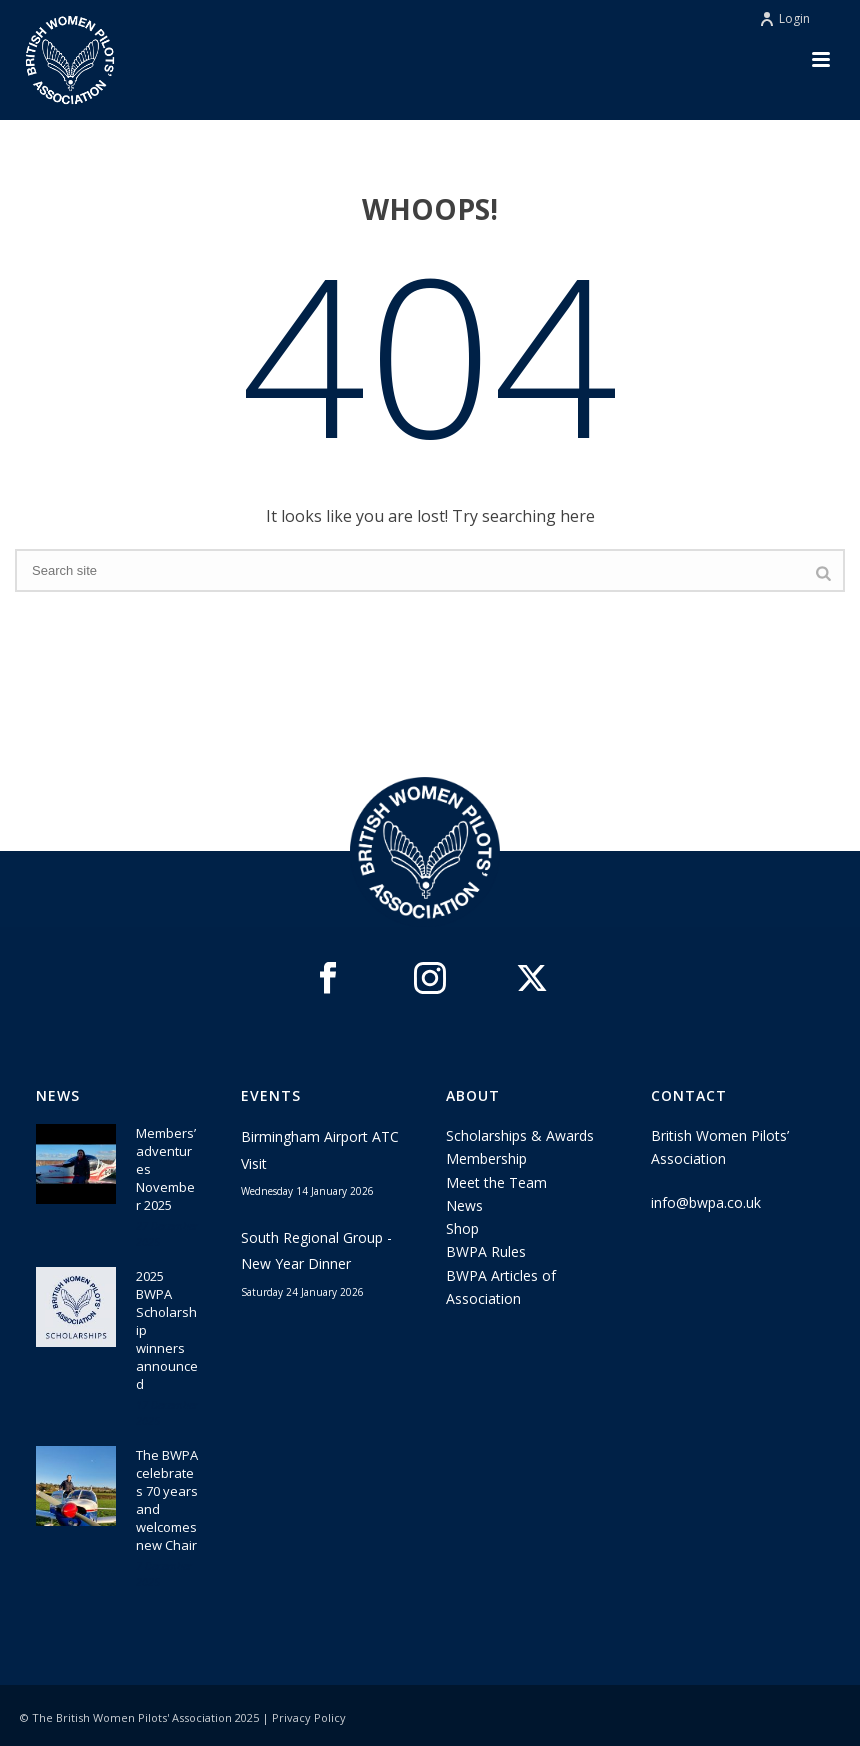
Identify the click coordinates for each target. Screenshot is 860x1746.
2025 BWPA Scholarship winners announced (167, 1330)
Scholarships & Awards (520, 1135)
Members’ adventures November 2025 (166, 1169)
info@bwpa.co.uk (706, 1202)
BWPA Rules (486, 1251)
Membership (486, 1158)
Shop (462, 1228)
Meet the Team (496, 1182)
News (464, 1205)
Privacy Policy (309, 1717)
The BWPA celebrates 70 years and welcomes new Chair (167, 1500)
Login (784, 18)
